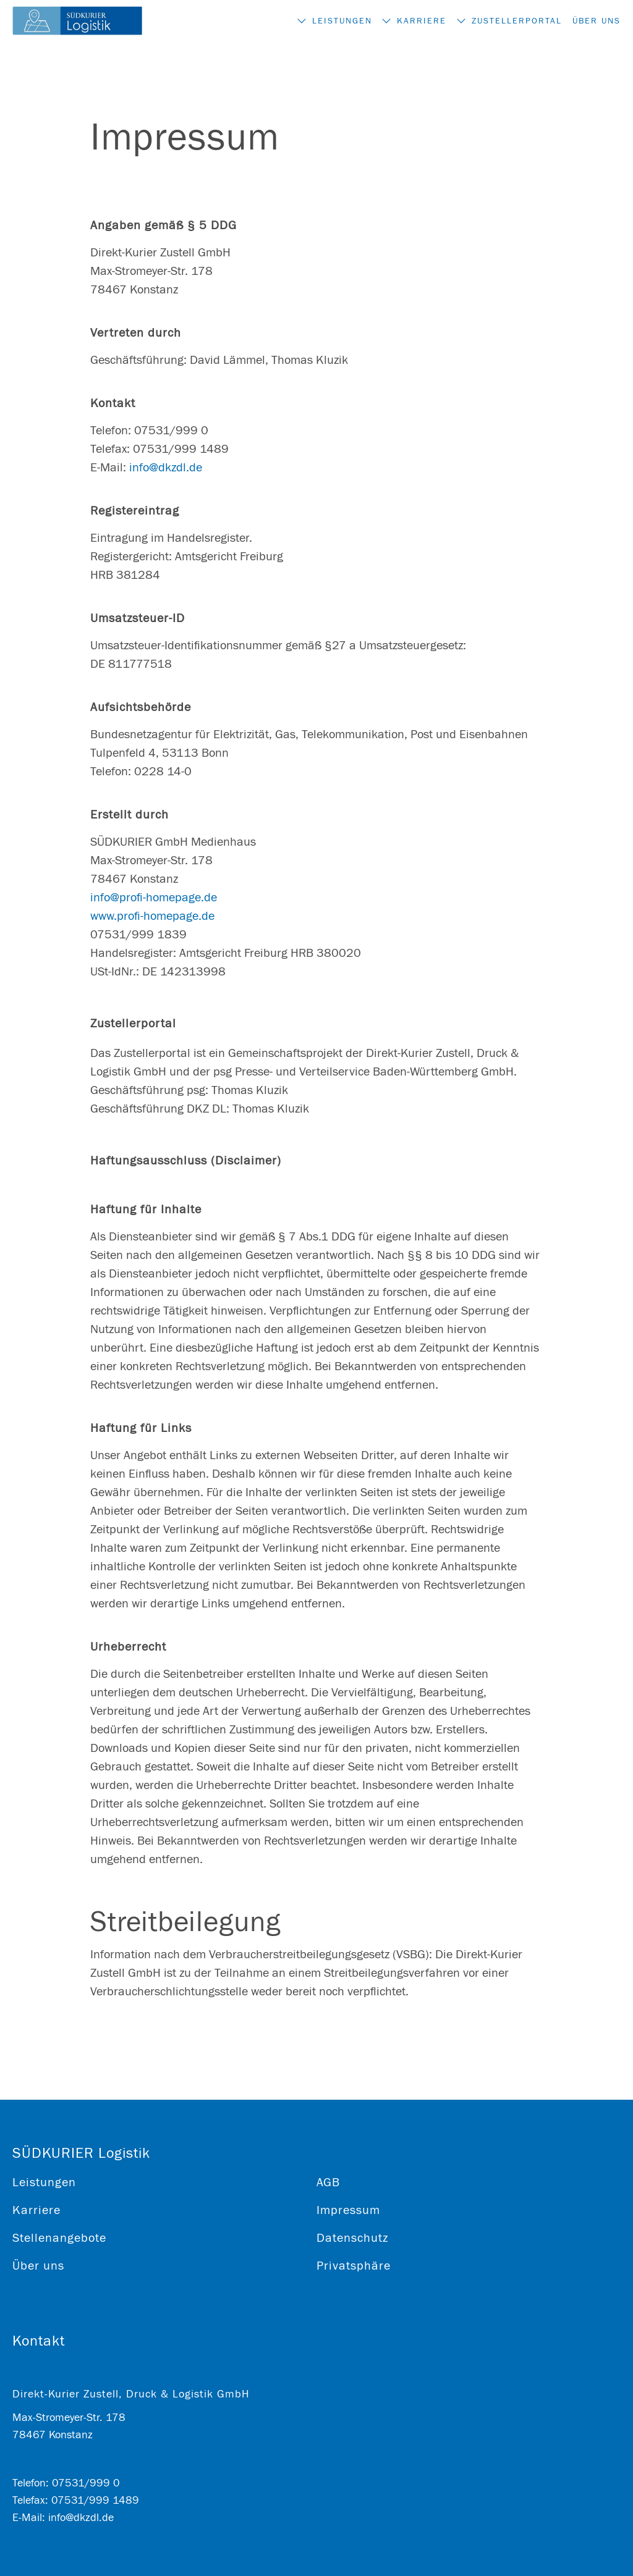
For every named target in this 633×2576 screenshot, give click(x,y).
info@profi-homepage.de (153, 897)
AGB (328, 2182)
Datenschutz (352, 2238)
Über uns (596, 21)
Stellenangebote (59, 2238)
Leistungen (317, 21)
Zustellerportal (509, 21)
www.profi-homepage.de (152, 916)
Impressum (348, 2210)
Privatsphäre (353, 2265)
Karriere (405, 21)
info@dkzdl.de (165, 467)
